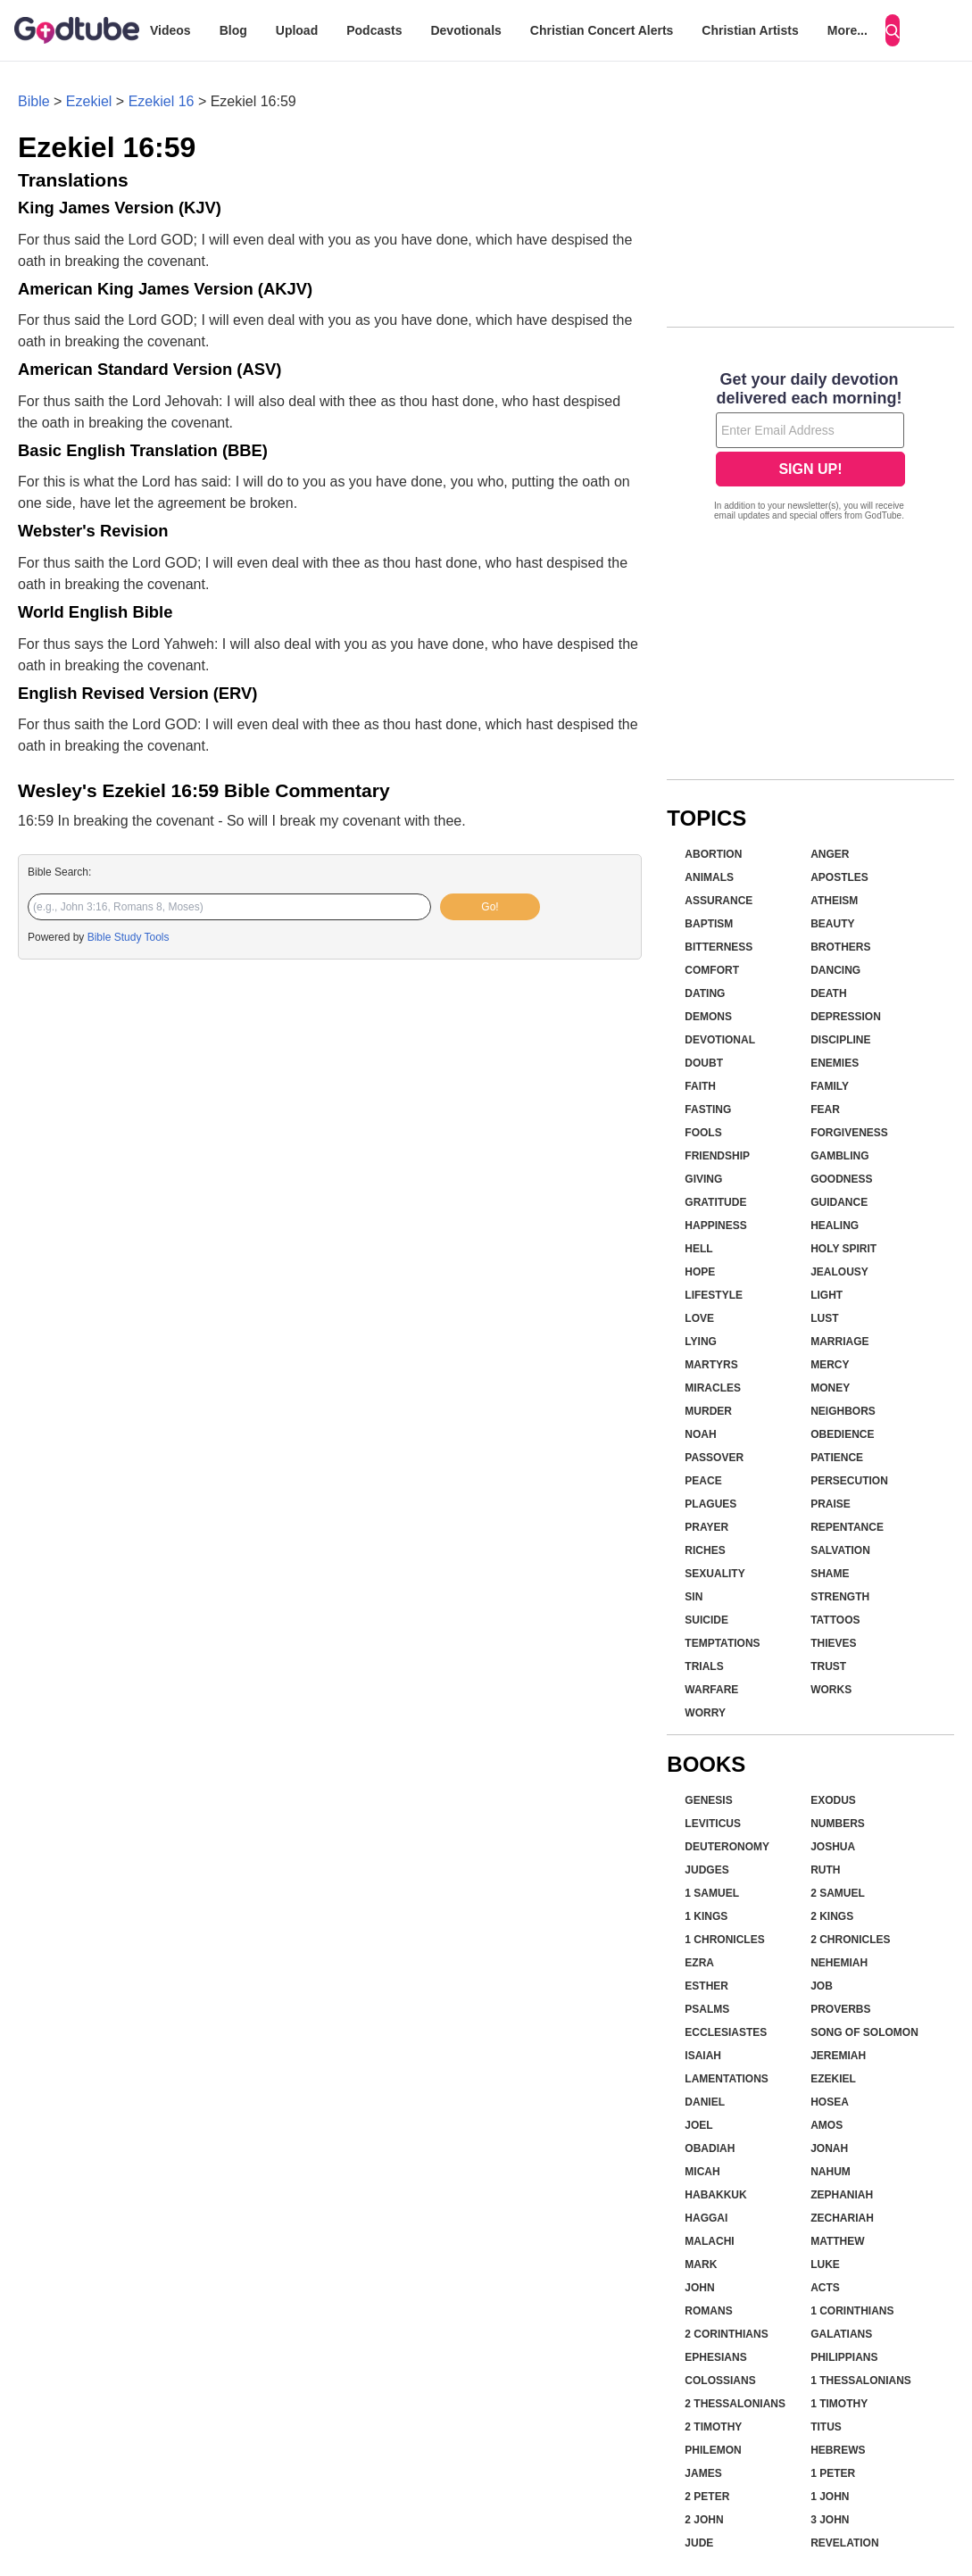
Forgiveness (849, 1132)
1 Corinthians (851, 2311)
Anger (829, 854)
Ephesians (715, 2357)
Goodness (841, 1179)
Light (826, 1295)
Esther (706, 1986)
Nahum (830, 2171)
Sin (693, 1597)
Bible (34, 101)
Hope (700, 1272)
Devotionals (465, 30)
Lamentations (726, 2079)
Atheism (834, 900)
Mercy (829, 1365)
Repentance (847, 1527)
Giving (703, 1179)
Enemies (834, 1063)
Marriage (839, 1341)
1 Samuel (712, 1893)
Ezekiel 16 (162, 101)
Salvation (840, 1550)
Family (829, 1086)
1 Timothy (839, 2403)
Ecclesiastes (726, 2032)
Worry (705, 1713)
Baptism (709, 924)
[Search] (892, 30)
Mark (701, 2264)
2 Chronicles (850, 1939)
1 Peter (832, 2473)
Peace (703, 1481)
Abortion (713, 854)
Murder (708, 1411)
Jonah (829, 2148)
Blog (233, 30)
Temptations (722, 1643)
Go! (489, 907)
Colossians (720, 2380)
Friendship (717, 1156)
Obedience (842, 1434)
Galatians (841, 2334)
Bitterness (718, 947)
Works (831, 1689)
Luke (825, 2264)
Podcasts (374, 30)
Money (830, 1388)
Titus (826, 2427)
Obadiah (710, 2148)
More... (847, 30)
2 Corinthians (726, 2334)
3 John (829, 2520)
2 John (704, 2520)
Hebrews (837, 2450)
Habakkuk (715, 2195)
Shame (829, 1573)
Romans (708, 2311)
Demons (708, 1016)
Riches (705, 1550)
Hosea (829, 2102)
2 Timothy (713, 2427)
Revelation (844, 2543)
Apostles (839, 877)
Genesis (708, 1800)
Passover (714, 1457)
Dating (705, 993)
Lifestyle (714, 1295)
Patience (836, 1457)
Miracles (713, 1388)
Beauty (832, 924)
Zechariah (842, 2218)
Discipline (840, 1040)
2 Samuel (837, 1893)
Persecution (849, 1481)
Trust (828, 1666)
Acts (825, 2287)
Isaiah (703, 2055)
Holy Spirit (843, 1248)
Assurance (718, 900)
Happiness (715, 1225)
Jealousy (839, 1272)
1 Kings (706, 1916)
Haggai (706, 2218)
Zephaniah (841, 2195)
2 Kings (831, 1916)
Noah (700, 1434)
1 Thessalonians (860, 2380)
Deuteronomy (727, 1847)
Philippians (843, 2357)
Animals (709, 877)
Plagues (710, 1504)
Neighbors (843, 1411)
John (699, 2287)
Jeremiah (838, 2055)
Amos (826, 2125)
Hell (698, 1248)
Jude (699, 2543)
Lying (701, 1341)
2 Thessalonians (735, 2403)
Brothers (840, 947)
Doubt (704, 1063)
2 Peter (707, 2496)
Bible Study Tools (128, 937)
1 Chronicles (724, 1939)
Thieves (833, 1643)
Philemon (713, 2450)
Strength (839, 1597)
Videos (170, 30)
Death (828, 993)
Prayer (706, 1527)
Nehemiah (839, 1963)
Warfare (711, 1689)
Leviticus (713, 1823)
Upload (297, 30)
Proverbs (840, 2009)
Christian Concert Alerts (602, 30)
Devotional (720, 1040)
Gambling (839, 1156)
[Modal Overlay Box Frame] (810, 448)
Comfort (712, 970)
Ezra (699, 1963)
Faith (700, 1086)
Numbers (837, 1823)
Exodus (833, 1800)
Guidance (839, 1202)
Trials (704, 1666)
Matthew (837, 2241)
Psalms (707, 2009)
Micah (702, 2171)
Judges (706, 1870)
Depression (845, 1016)
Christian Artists (750, 30)
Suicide (706, 1620)
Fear (825, 1109)
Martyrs (711, 1365)
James (703, 2473)
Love (699, 1318)
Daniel (705, 2102)
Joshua (832, 1847)
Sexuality (714, 1573)
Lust (824, 1318)
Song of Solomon (864, 2032)
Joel (698, 2125)
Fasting (708, 1109)
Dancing (835, 970)
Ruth (825, 1870)
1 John (829, 2496)
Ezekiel (89, 101)
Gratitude (715, 1202)
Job (821, 1986)
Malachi (709, 2241)
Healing (834, 1225)
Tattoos (835, 1620)
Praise (830, 1504)
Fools (703, 1132)
